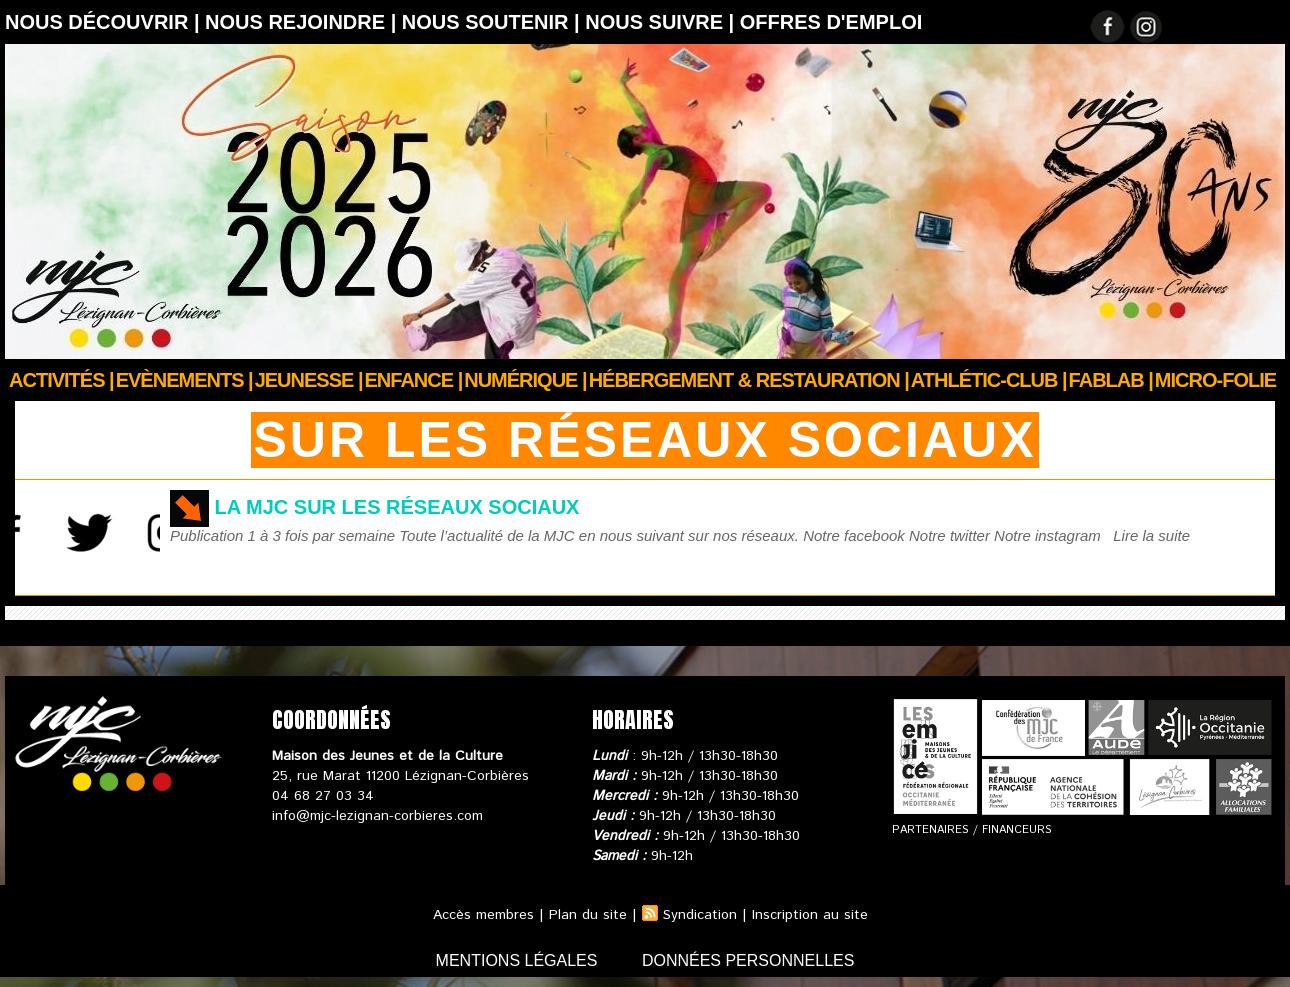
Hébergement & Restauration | (749, 380)
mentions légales (519, 960)
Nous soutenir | (493, 22)
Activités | (61, 380)
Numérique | (525, 380)
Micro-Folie (1215, 380)
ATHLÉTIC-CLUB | (989, 380)
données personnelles (748, 960)
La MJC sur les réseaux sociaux (397, 507)
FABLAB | (1111, 380)
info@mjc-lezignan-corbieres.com (377, 816)
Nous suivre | (662, 22)
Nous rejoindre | (303, 22)
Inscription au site (810, 915)
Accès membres (483, 915)
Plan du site (588, 915)
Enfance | (414, 380)
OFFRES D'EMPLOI (831, 22)
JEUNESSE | (309, 380)
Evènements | (184, 380)
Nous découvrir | (105, 22)
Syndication (700, 915)
